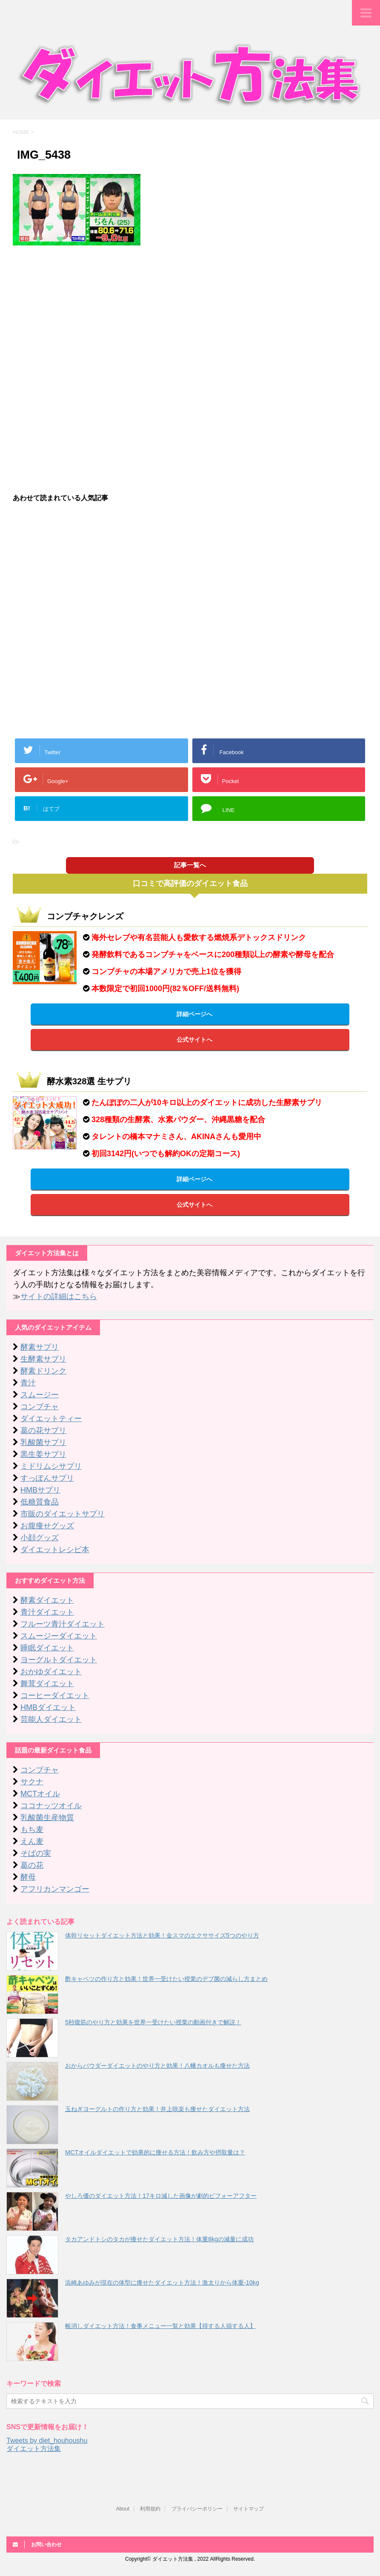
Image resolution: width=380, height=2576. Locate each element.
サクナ (31, 1782)
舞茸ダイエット (47, 1683)
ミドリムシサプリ (51, 1466)
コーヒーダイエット (54, 1695)
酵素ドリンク (43, 1371)
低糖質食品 (39, 1502)
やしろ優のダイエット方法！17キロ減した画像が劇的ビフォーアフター (161, 2195)
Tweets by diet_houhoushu (46, 2440)
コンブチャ (39, 1406)
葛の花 (31, 1865)
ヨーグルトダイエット (58, 1660)
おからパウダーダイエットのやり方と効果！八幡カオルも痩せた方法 (157, 2065)
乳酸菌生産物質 (47, 1817)
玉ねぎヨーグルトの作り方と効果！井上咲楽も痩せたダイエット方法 (157, 2109)
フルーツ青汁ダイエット (62, 1624)
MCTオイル (40, 1794)
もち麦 (31, 1829)
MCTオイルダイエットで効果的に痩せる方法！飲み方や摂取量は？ (155, 2152)
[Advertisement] (190, 313)
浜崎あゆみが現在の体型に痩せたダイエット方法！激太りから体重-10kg (162, 2282)
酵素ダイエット (47, 1600)
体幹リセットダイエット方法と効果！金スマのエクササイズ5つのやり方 (162, 1935)
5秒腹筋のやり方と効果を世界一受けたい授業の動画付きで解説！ (153, 2022)
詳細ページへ (194, 1014)
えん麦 (31, 1841)
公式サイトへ (194, 1039)
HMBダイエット (48, 1707)
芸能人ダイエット (51, 1719)
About (122, 2509)
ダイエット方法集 (33, 2448)
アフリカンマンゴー (54, 1889)
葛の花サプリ (43, 1430)
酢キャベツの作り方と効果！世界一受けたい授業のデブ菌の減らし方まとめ (166, 1978)
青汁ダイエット (47, 1612)
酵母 (28, 1877)
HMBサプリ (40, 1490)
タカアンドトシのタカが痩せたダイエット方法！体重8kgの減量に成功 (159, 2239)
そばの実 (35, 1853)
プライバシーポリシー (197, 2509)
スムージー (39, 1395)
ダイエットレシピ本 (54, 1549)
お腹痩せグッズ (47, 1526)
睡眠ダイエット (47, 1648)
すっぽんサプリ (47, 1478)
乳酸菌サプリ (43, 1442)
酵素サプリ (39, 1347)
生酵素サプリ (43, 1359)
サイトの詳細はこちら (58, 1296)
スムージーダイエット (58, 1636)
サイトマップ (248, 2509)
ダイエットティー (51, 1418)
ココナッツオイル (51, 1805)
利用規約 (150, 2509)
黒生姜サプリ (43, 1454)
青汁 (28, 1383)
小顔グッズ (39, 1537)
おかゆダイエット (51, 1671)
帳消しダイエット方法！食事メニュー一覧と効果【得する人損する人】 (160, 2325)
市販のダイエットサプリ (62, 1514)
